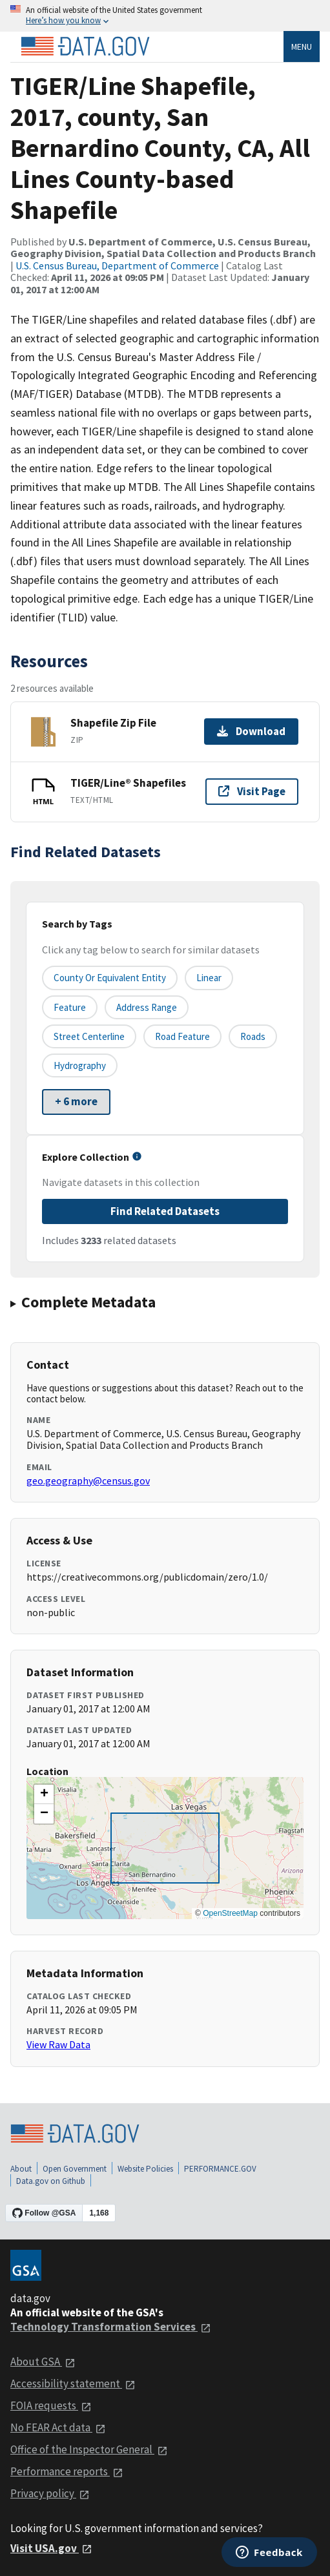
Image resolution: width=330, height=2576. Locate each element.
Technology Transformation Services (110, 2327)
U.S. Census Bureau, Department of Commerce (117, 265)
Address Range (146, 1007)
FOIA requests (51, 2405)
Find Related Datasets (165, 1211)
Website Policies (145, 2168)
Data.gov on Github (50, 2181)
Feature (70, 1007)
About (21, 2168)
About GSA (43, 2361)
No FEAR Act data (58, 2427)
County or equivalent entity (110, 977)
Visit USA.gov (51, 2548)
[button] (44, 1794)
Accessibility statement (73, 2383)
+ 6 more (76, 1101)
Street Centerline (89, 1036)
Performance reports (66, 2471)
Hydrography (80, 1065)
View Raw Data (58, 2044)
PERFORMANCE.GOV (220, 2168)
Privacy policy (50, 2493)
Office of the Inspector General (89, 2449)
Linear (209, 977)
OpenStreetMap (230, 1913)
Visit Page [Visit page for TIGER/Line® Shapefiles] (251, 791)
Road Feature (182, 1036)
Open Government (75, 2168)
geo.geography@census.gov (88, 1480)
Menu (301, 46)
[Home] (85, 46)
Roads (252, 1036)
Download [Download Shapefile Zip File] (251, 731)
